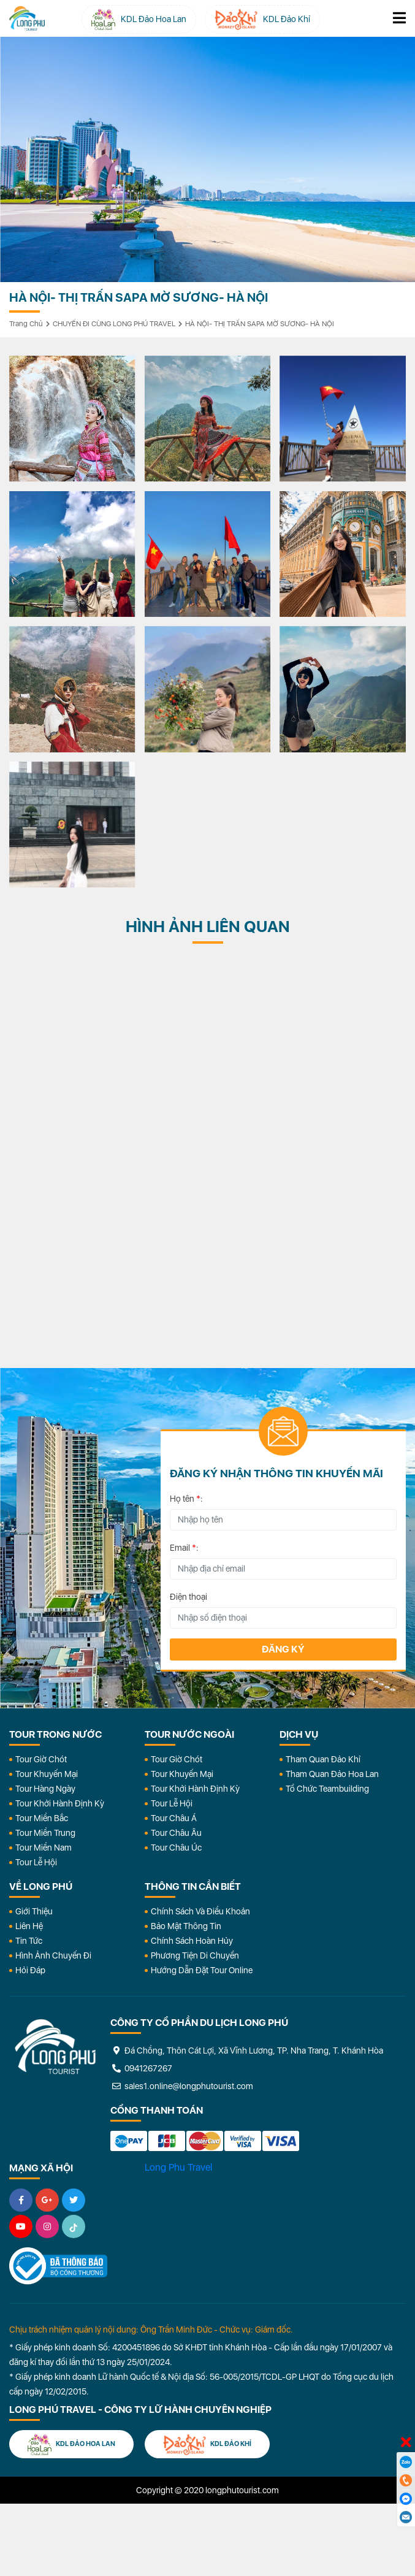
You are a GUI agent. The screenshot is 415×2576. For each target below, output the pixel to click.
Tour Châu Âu (176, 1833)
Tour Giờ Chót (41, 1759)
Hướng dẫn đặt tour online (202, 1970)
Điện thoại (188, 1597)
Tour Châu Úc (176, 1847)
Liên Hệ (29, 1926)
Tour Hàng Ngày (45, 1789)
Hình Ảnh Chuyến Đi (53, 1955)
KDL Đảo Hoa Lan (71, 2444)
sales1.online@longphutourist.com (181, 2086)
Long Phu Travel (178, 2167)
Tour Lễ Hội (36, 1862)
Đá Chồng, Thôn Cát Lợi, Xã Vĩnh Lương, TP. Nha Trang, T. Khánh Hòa (246, 2050)
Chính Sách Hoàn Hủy (192, 1941)
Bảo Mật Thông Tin (186, 1926)
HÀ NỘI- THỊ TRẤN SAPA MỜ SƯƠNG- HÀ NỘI (259, 323)
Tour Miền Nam (43, 1847)
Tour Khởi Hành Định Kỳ (59, 1803)
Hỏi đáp (30, 1970)
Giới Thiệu (34, 1911)
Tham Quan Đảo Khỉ (323, 1759)
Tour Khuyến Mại (46, 1774)
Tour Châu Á (174, 1818)
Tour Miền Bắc (41, 1818)
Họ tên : (186, 1499)
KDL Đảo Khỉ (207, 2444)
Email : (184, 1548)
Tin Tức (28, 1941)
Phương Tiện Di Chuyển (195, 1955)
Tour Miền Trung (45, 1833)
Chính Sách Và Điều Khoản (200, 1911)
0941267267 (141, 2068)
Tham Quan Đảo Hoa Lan (332, 1774)
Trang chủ (26, 323)
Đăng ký (283, 1649)
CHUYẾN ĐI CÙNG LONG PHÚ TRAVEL (114, 323)
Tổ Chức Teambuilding (327, 1789)
